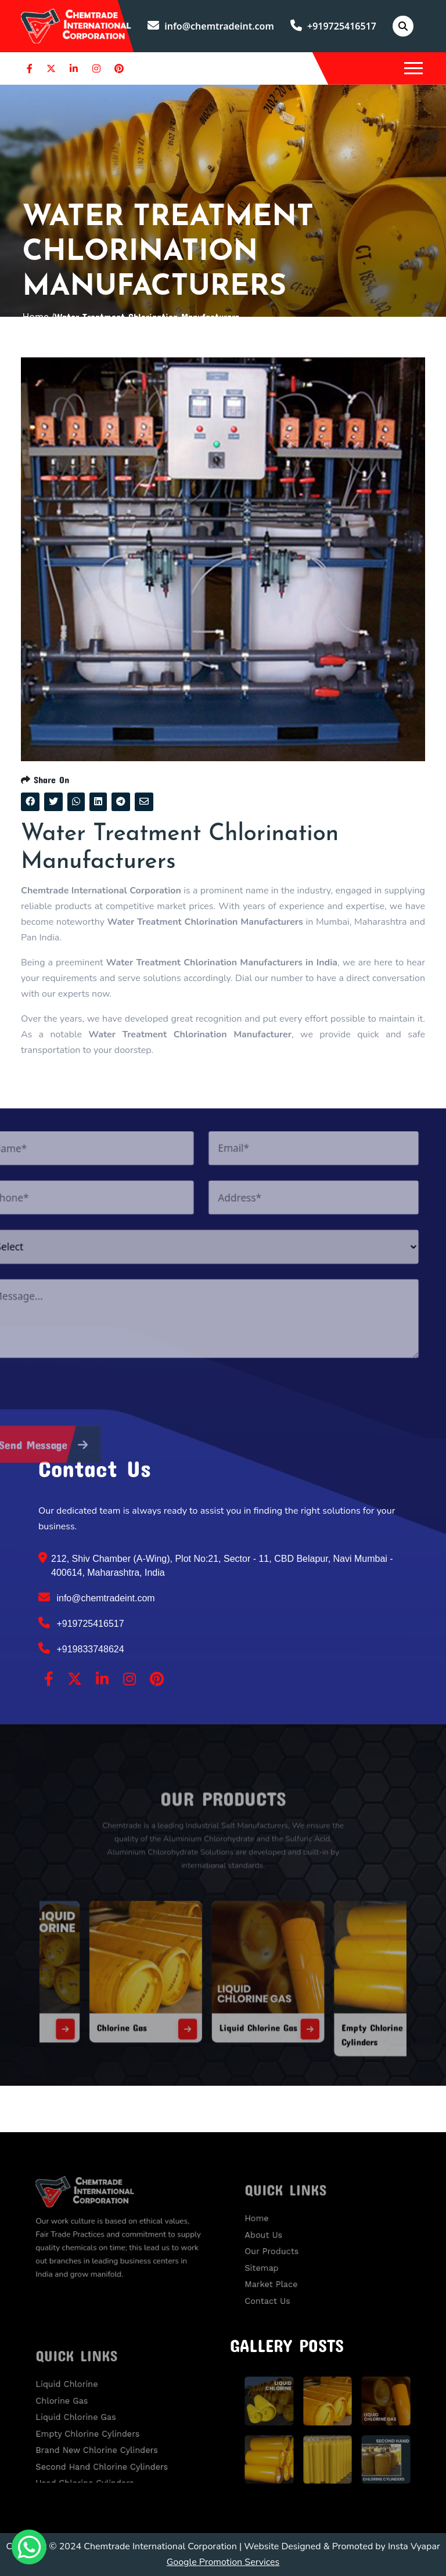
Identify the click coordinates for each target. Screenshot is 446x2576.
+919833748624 (81, 1648)
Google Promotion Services (223, 2562)
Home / (38, 316)
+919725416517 (333, 26)
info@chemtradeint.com (211, 26)
